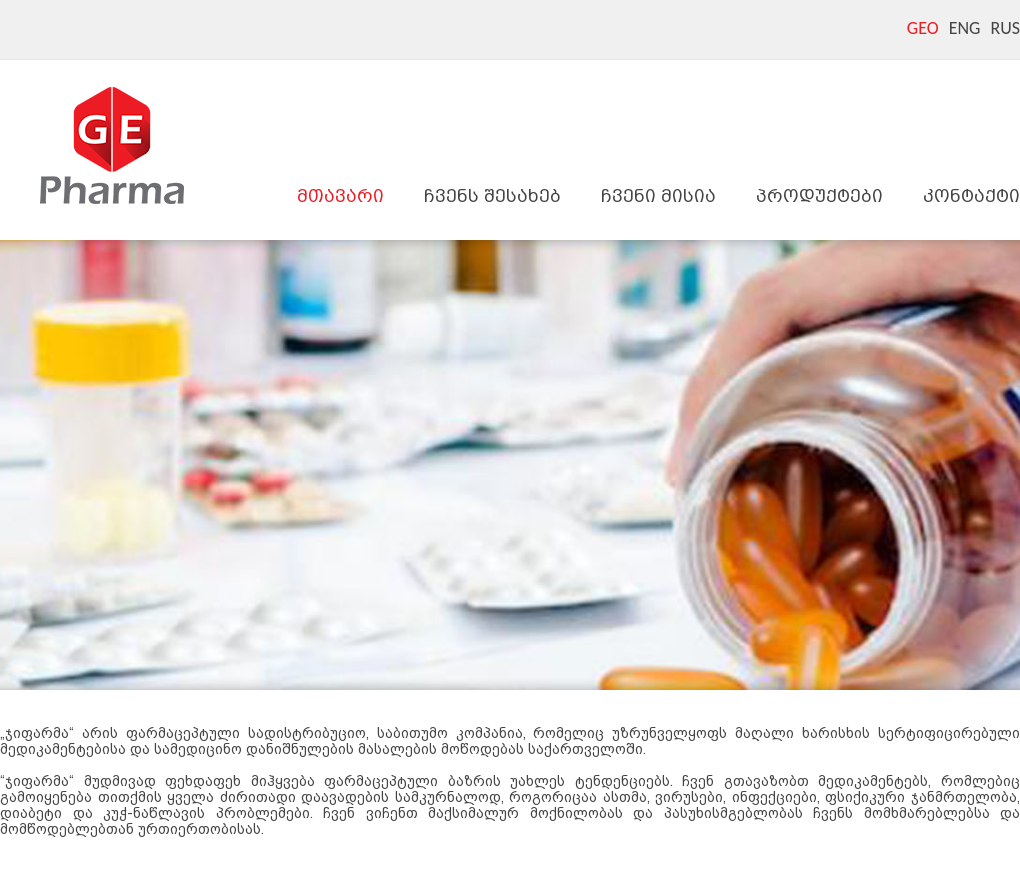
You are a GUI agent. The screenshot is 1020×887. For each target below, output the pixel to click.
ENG (965, 28)
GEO (923, 28)
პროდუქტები (819, 195)
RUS (1005, 28)
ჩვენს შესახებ (492, 195)
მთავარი (340, 195)
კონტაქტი (971, 195)
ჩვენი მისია (658, 195)
